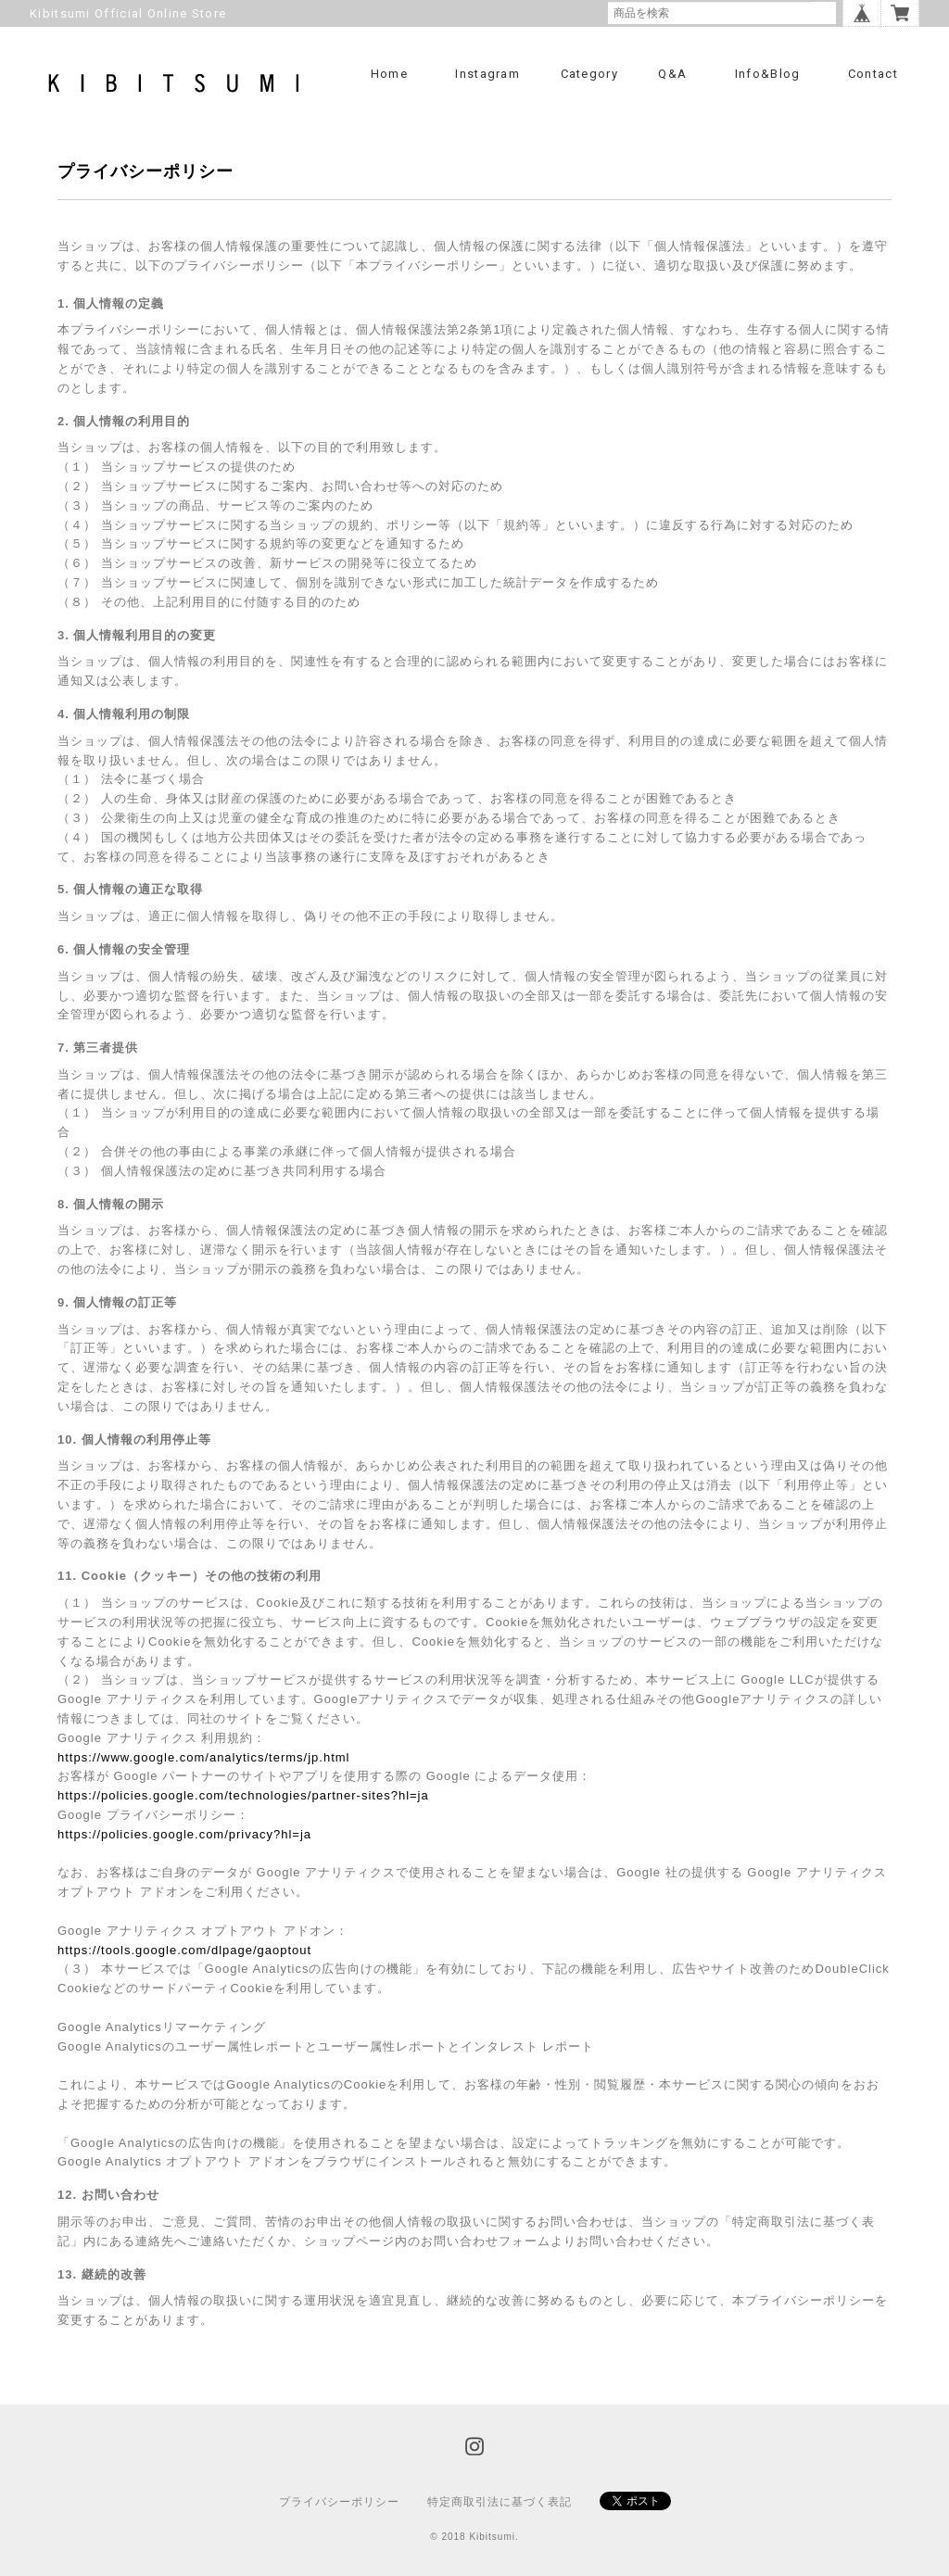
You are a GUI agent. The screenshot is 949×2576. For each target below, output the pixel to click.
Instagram (487, 74)
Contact (873, 74)
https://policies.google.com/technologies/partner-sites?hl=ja (243, 1795)
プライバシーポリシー (339, 2501)
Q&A (672, 74)
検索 (823, 13)
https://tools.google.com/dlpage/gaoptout (184, 1950)
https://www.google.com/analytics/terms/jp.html (203, 1757)
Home (389, 74)
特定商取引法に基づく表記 (499, 2501)
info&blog (768, 74)
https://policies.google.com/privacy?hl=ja (184, 1834)
